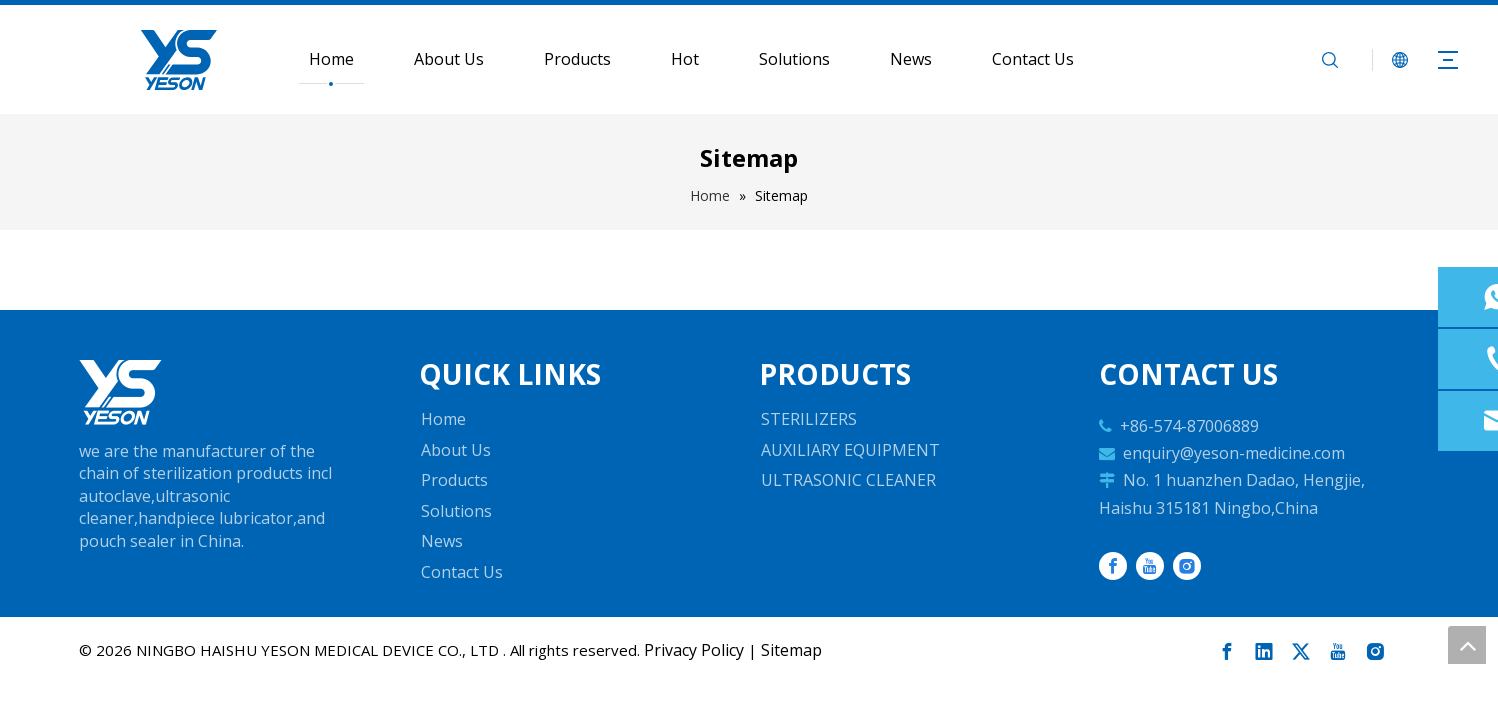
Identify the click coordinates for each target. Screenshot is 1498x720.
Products (577, 59)
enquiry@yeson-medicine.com (1234, 453)
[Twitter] (1301, 652)
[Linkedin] (1264, 652)
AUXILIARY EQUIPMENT (850, 450)
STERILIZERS (809, 419)
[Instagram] (1187, 566)
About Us (449, 59)
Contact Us (1033, 59)
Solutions (794, 59)
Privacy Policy (694, 650)
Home (331, 59)
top (1467, 645)
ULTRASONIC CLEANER (848, 480)
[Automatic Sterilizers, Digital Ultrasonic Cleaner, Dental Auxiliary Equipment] (120, 392)
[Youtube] (1150, 566)
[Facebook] (1113, 566)
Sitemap (791, 650)
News (911, 59)
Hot (685, 59)
